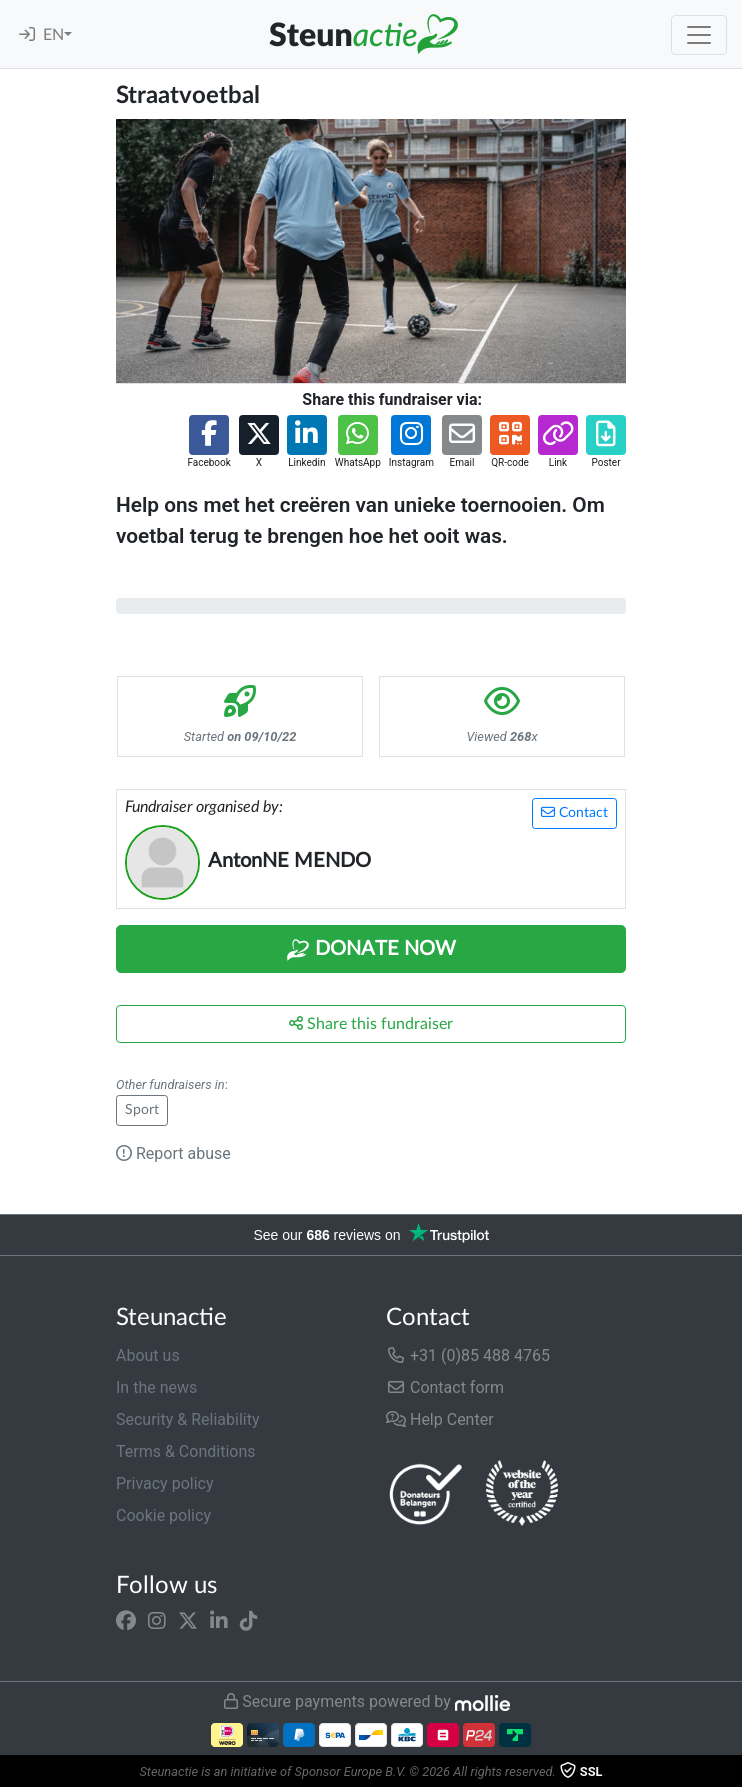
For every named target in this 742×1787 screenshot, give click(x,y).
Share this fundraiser (371, 1023)
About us (148, 1355)
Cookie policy (163, 1515)
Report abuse (173, 1153)
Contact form (445, 1387)
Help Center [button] (440, 1419)
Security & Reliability (187, 1419)
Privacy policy (165, 1483)
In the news (156, 1387)
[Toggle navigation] (699, 35)
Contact (574, 812)
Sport (142, 1110)
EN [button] (53, 35)
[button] (208, 442)
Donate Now (371, 950)
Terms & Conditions (186, 1451)
